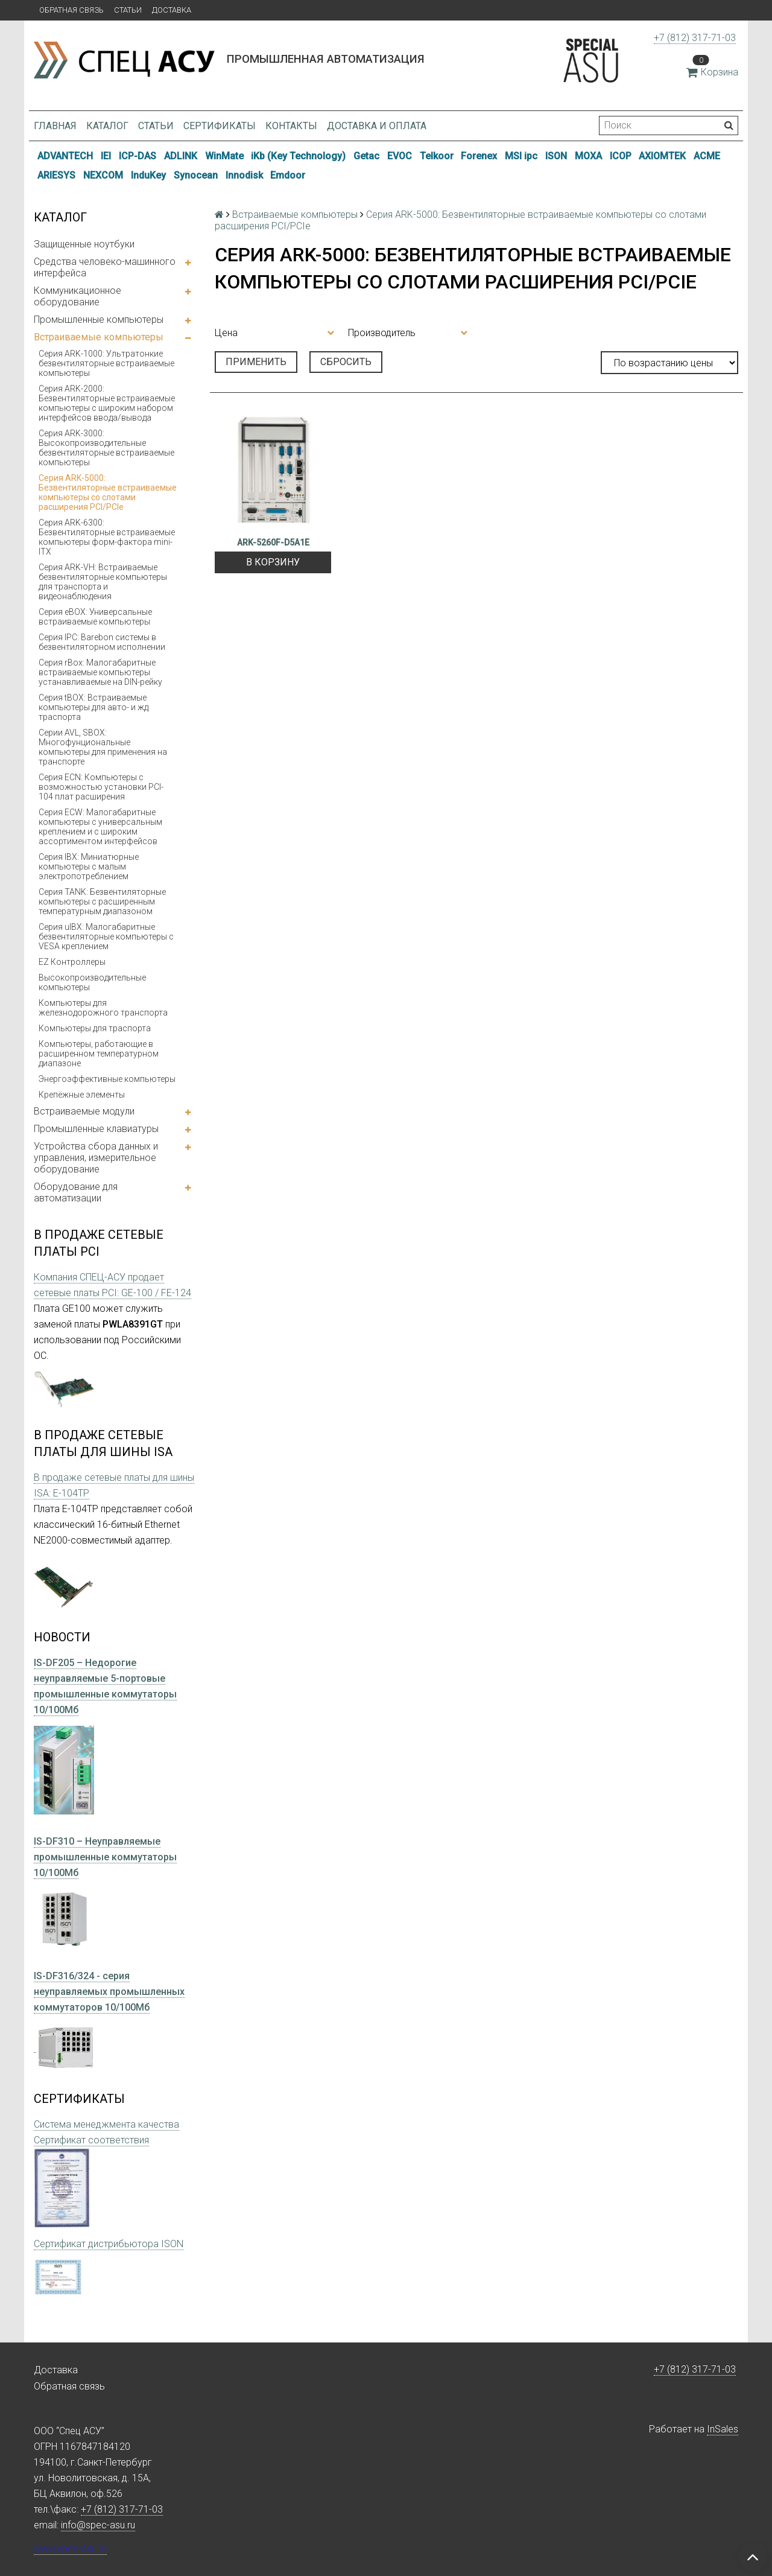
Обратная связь (71, 9)
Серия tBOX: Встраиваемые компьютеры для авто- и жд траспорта (93, 707)
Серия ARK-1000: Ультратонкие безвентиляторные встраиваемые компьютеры (106, 363)
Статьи (128, 9)
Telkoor (437, 156)
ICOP (620, 156)
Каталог (107, 126)
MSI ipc (521, 156)
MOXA (588, 156)
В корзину (273, 562)
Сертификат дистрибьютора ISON (108, 2244)
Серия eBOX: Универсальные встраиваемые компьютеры (95, 616)
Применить (256, 361)
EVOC (399, 156)
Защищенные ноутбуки (84, 244)
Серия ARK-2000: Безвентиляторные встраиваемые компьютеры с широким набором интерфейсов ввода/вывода (107, 403)
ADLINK (180, 156)
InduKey (148, 175)
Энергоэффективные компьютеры (107, 1079)
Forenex (479, 156)
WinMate (224, 156)
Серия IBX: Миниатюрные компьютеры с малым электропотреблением (89, 866)
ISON (556, 156)
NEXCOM (103, 175)
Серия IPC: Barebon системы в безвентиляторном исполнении (102, 642)
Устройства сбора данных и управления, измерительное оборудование (96, 1157)
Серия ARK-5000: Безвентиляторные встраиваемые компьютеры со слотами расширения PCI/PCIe (108, 492)
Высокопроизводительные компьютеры (92, 982)
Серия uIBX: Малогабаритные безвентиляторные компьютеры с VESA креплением (106, 936)
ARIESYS (56, 175)
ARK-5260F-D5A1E (273, 542)
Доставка (171, 9)
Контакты (291, 126)
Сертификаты (219, 126)
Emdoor (287, 175)
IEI (106, 156)
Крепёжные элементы (82, 1094)
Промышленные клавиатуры (96, 1128)
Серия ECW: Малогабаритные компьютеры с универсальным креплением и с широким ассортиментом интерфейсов (100, 826)
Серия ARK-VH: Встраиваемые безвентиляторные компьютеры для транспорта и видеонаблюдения (103, 581)
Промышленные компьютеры (98, 319)
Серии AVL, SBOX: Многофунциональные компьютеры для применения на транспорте (103, 747)
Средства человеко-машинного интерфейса (105, 267)
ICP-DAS (137, 156)
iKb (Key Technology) (298, 156)
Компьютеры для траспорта (95, 1028)
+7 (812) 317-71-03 (695, 37)
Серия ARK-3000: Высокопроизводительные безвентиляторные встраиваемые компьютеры (106, 447)
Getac (366, 156)
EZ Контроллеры (72, 962)
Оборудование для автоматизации (76, 1192)
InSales (722, 2429)
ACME (707, 156)
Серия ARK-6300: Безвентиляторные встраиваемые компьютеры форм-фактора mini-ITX (107, 537)
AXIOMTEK (662, 156)
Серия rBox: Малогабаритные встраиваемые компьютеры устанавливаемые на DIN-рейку (100, 672)
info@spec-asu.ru (98, 2525)
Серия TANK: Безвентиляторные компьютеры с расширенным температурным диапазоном (102, 901)
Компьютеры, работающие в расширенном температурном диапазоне (99, 1053)
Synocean (196, 175)
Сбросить (346, 361)
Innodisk (244, 175)
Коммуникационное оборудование (77, 296)
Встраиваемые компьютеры (98, 337)
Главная (55, 126)
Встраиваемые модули (84, 1111)
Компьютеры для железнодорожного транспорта (103, 1007)
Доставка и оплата (376, 126)
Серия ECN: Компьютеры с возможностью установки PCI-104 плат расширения (101, 786)
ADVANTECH (65, 156)
